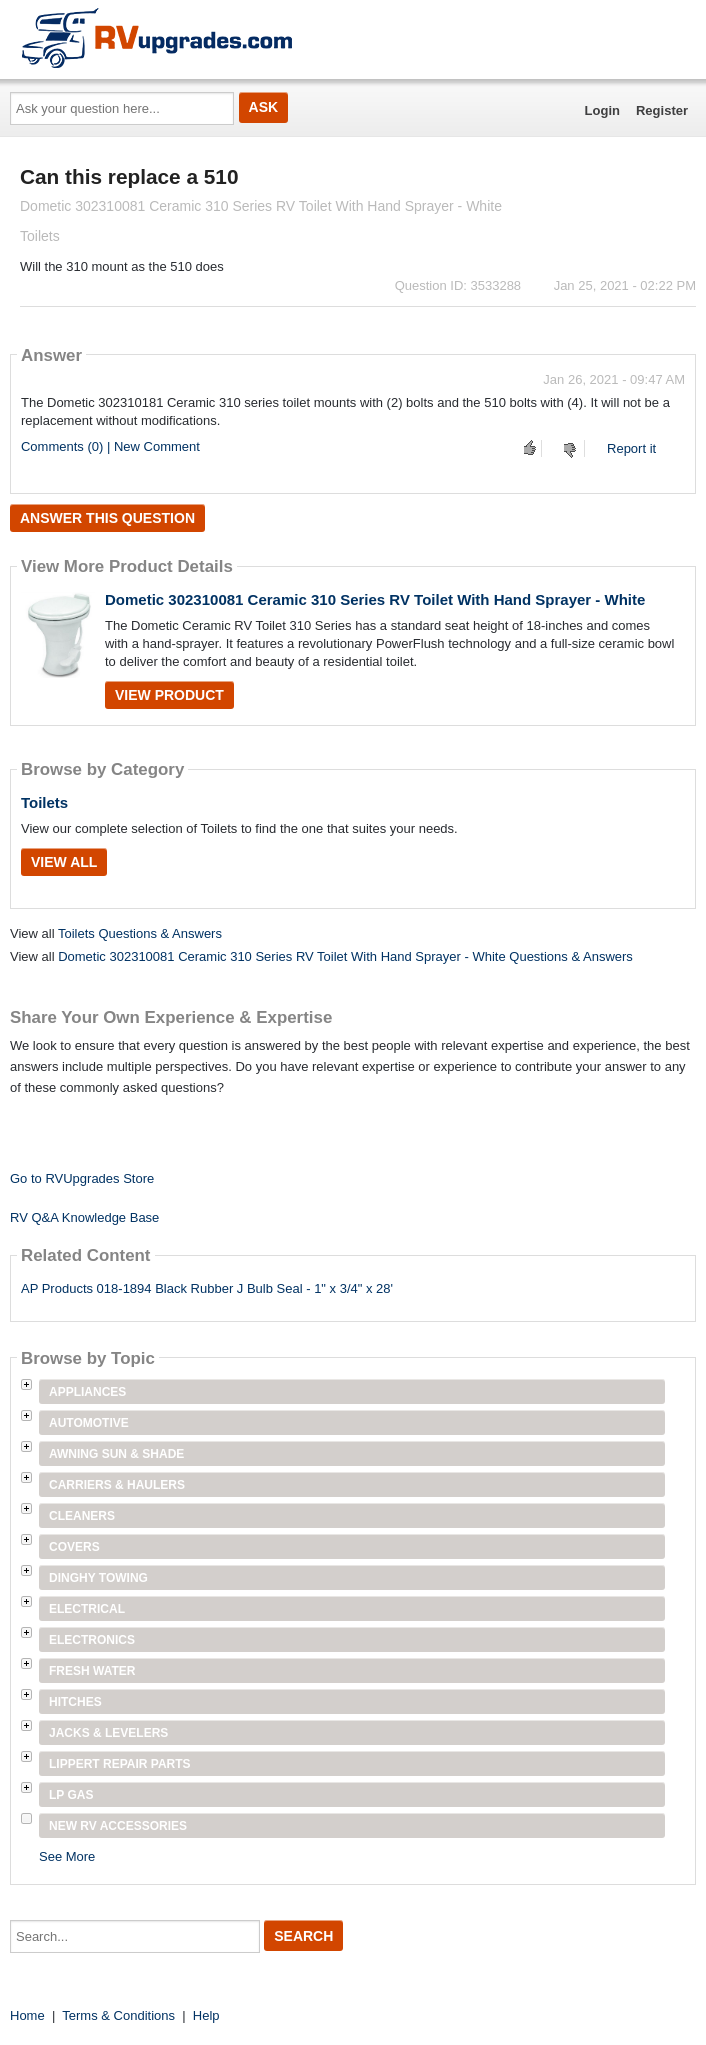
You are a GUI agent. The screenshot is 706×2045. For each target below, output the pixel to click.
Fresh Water (92, 1671)
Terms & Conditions (118, 2015)
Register (662, 110)
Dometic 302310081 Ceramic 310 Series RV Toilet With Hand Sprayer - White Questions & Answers (345, 956)
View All (64, 862)
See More (67, 1856)
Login (602, 110)
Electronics (92, 1640)
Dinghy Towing (98, 1578)
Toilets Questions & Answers (140, 933)
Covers (74, 1547)
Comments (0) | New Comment (110, 446)
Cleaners (82, 1516)
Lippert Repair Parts (120, 1764)
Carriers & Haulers (117, 1485)
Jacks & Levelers (108, 1733)
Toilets (44, 802)
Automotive (89, 1423)
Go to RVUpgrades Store (82, 1178)
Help (206, 2015)
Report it (631, 448)
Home (27, 2015)
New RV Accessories (118, 1826)
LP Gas (71, 1795)
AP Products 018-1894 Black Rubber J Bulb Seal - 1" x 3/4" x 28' (207, 1288)
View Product (169, 695)
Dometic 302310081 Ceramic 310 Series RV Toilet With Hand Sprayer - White (375, 599)
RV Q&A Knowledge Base (84, 1217)
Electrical (87, 1609)
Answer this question (107, 518)
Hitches (75, 1702)
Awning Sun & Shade (116, 1454)
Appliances (87, 1392)
